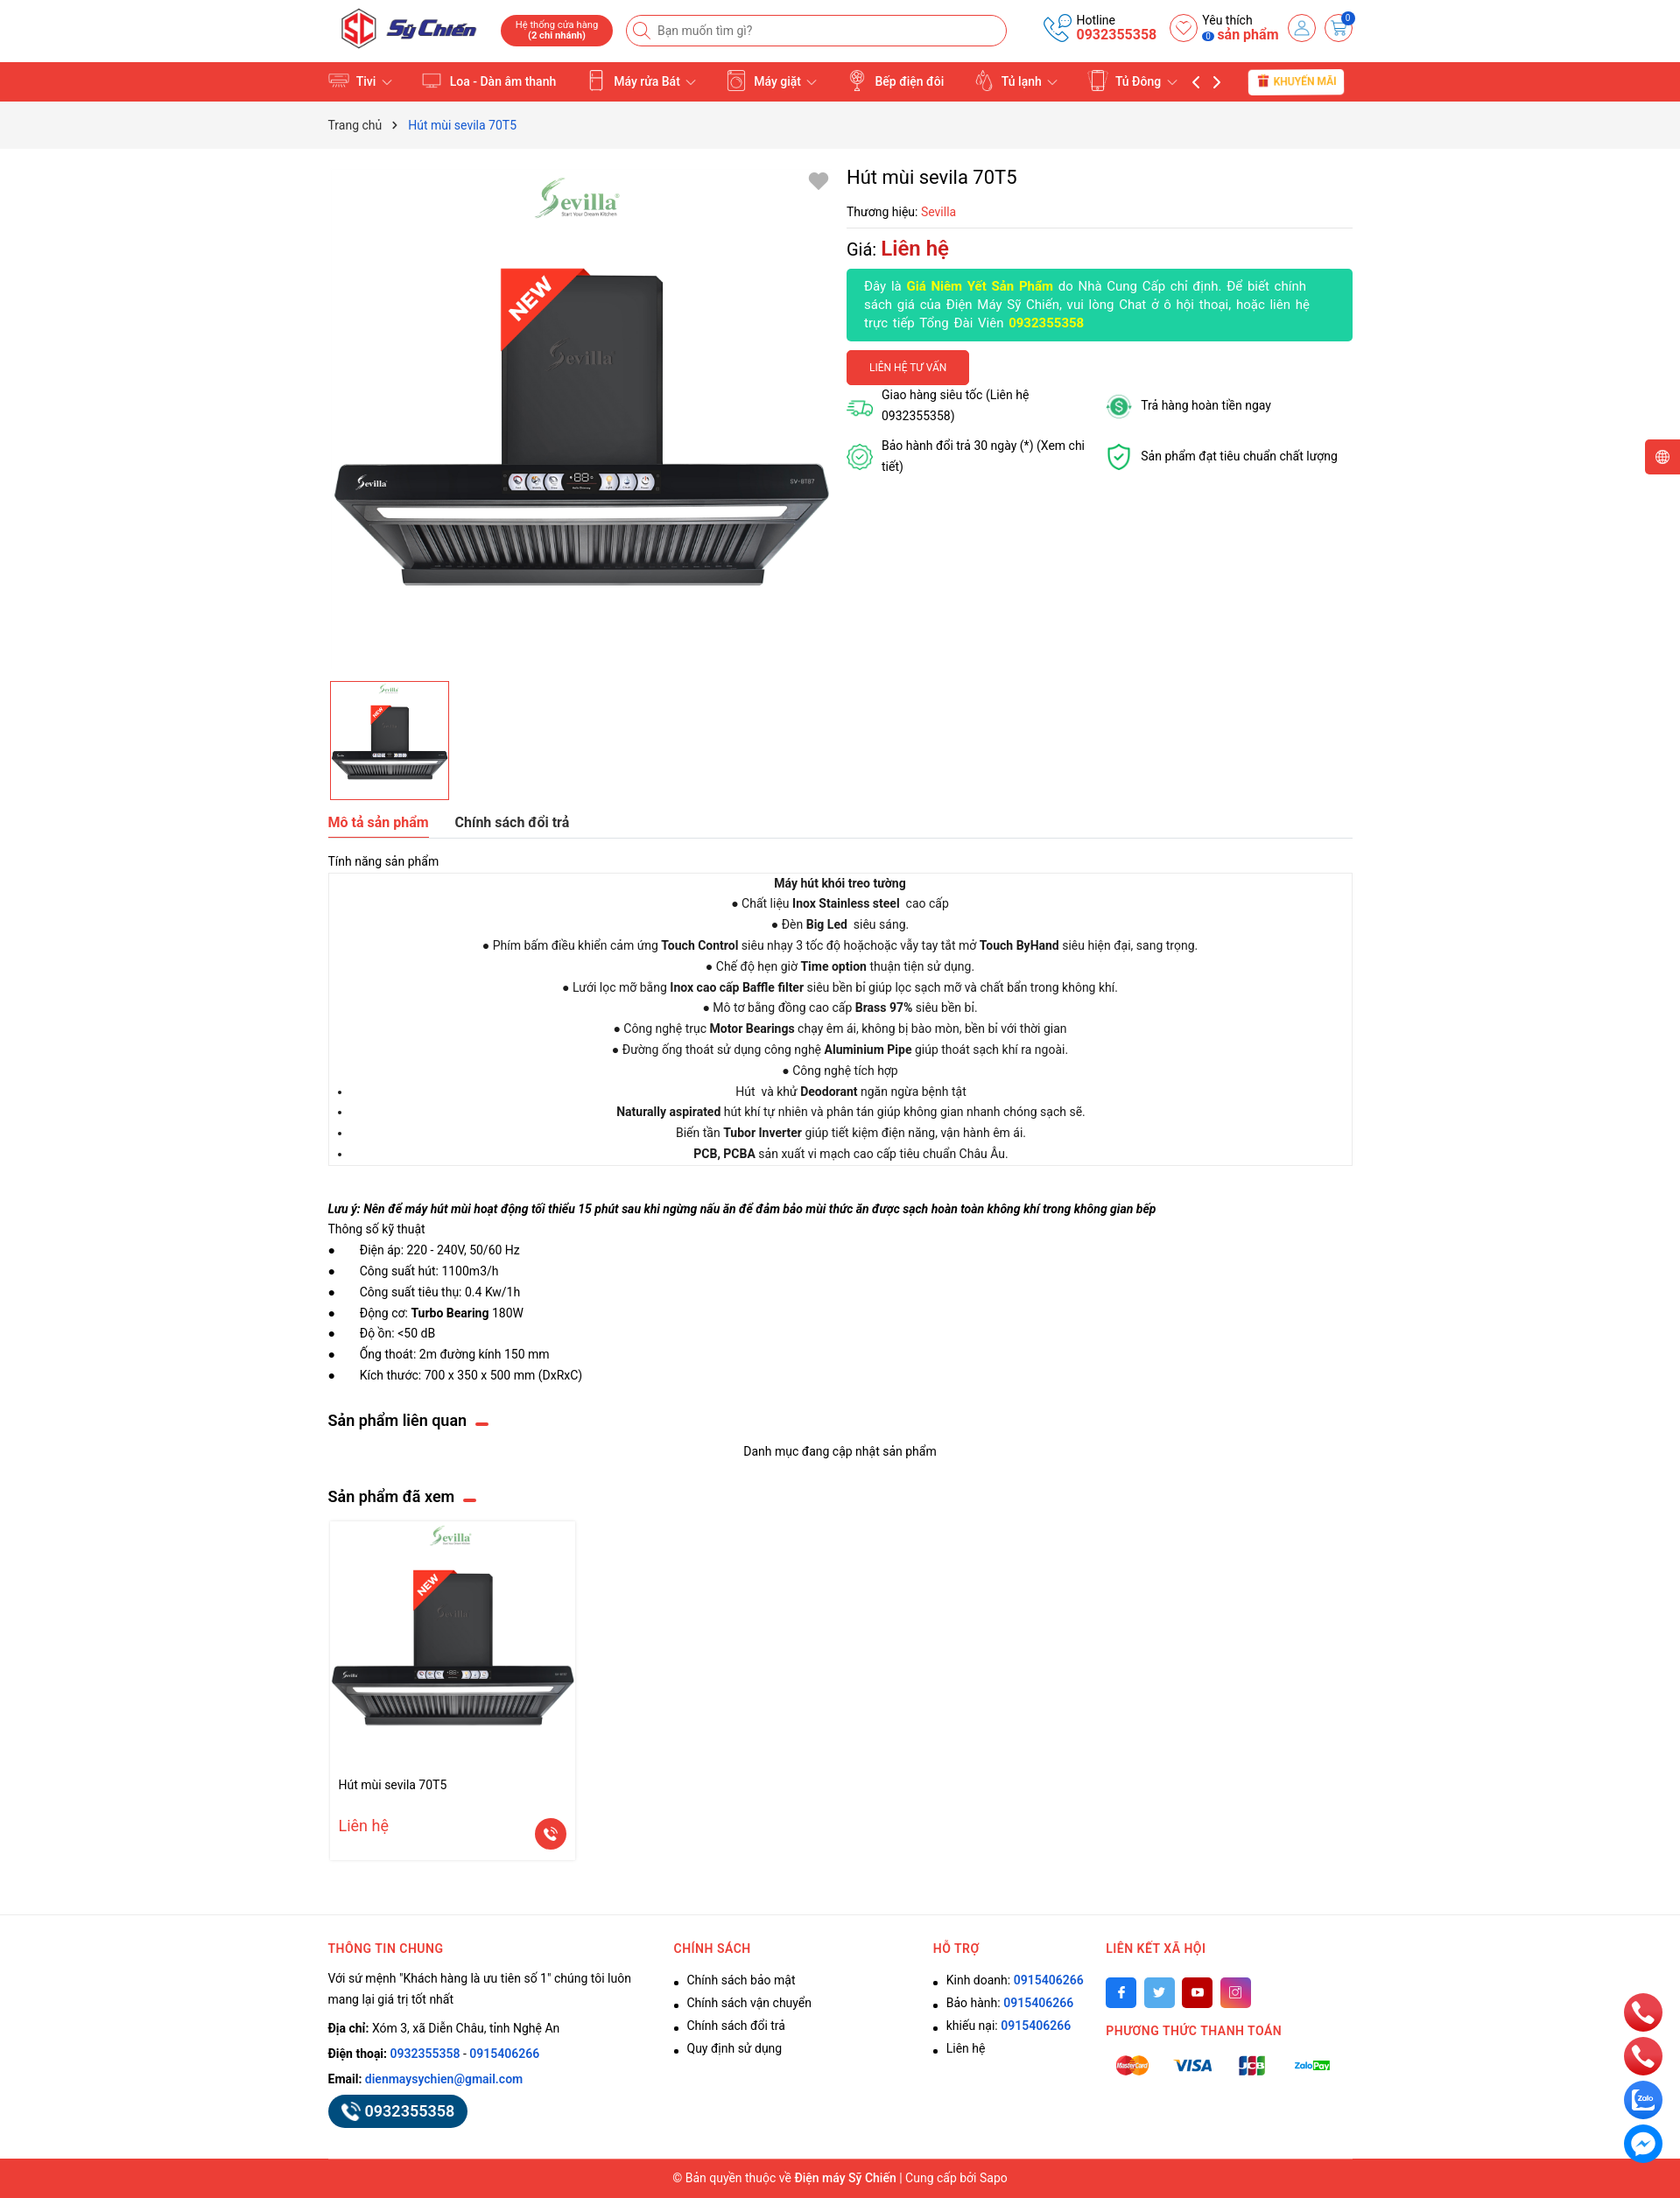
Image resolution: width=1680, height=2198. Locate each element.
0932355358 (1116, 34)
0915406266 (504, 2054)
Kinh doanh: (1015, 1980)
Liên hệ (966, 2048)
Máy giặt (772, 80)
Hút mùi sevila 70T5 (393, 1785)
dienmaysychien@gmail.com (444, 2079)
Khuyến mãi (1296, 81)
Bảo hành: (1009, 2003)
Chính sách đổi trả (736, 2026)
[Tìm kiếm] (643, 30)
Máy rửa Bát (641, 80)
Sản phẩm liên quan (397, 1420)
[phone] (1643, 2012)
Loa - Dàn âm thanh (488, 80)
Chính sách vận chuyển (749, 2003)
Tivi (360, 80)
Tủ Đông (1132, 80)
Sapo (994, 2178)
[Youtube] (1197, 1992)
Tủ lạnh (1016, 80)
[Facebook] (1121, 1992)
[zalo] (1643, 2099)
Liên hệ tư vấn (907, 368)
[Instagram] (1235, 1992)
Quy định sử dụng (735, 2048)
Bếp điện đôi (895, 80)
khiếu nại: (1008, 2026)
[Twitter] (1159, 1992)
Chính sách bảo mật (741, 1980)
